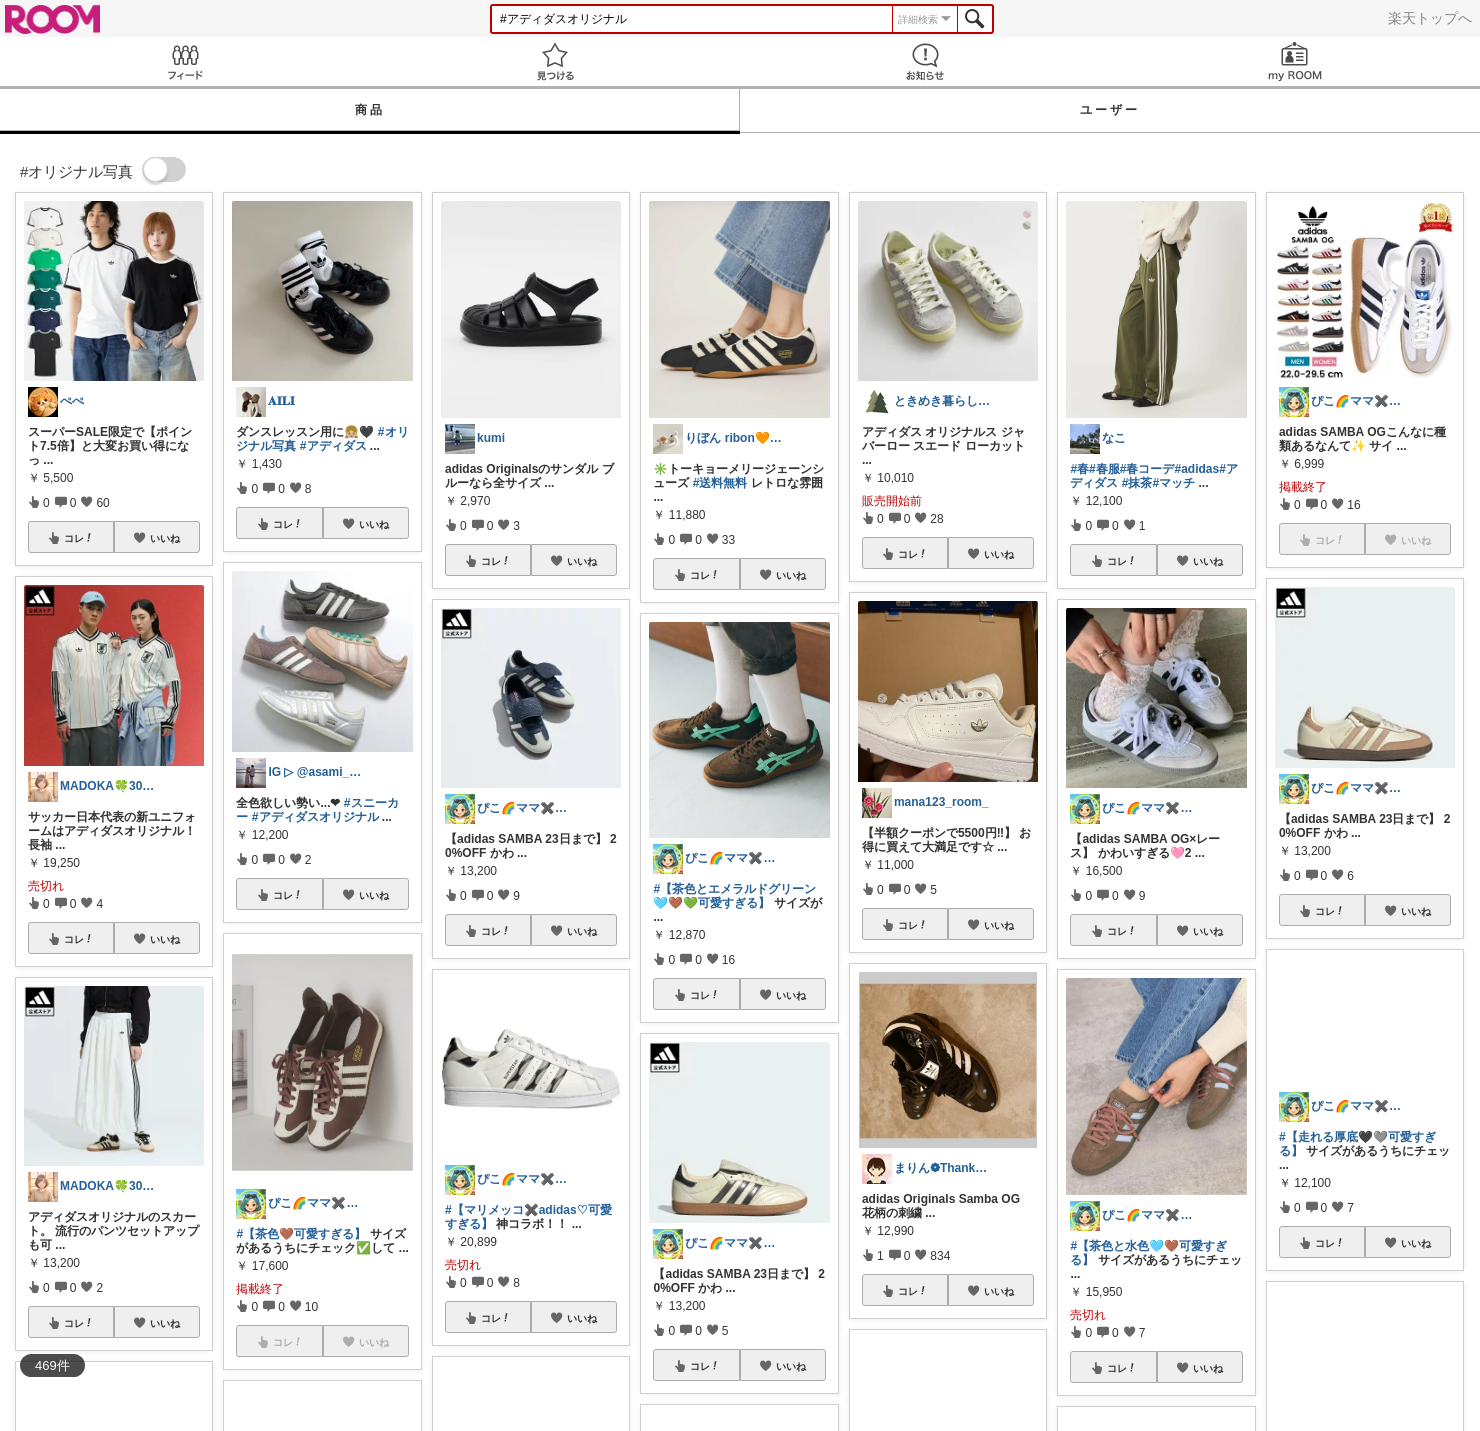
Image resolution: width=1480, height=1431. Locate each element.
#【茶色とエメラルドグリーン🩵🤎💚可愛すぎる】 (734, 896)
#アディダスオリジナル (315, 817)
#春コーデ (1147, 469)
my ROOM (1295, 61)
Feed (185, 61)
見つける (555, 61)
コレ (79, 538)
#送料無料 (720, 483)
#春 (1079, 469)
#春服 (1104, 469)
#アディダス (333, 446)
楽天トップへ (1430, 18)
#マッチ (1173, 483)
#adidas (1196, 469)
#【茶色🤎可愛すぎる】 (301, 1234)
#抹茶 (1137, 483)
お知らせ (925, 61)
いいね (165, 538)
